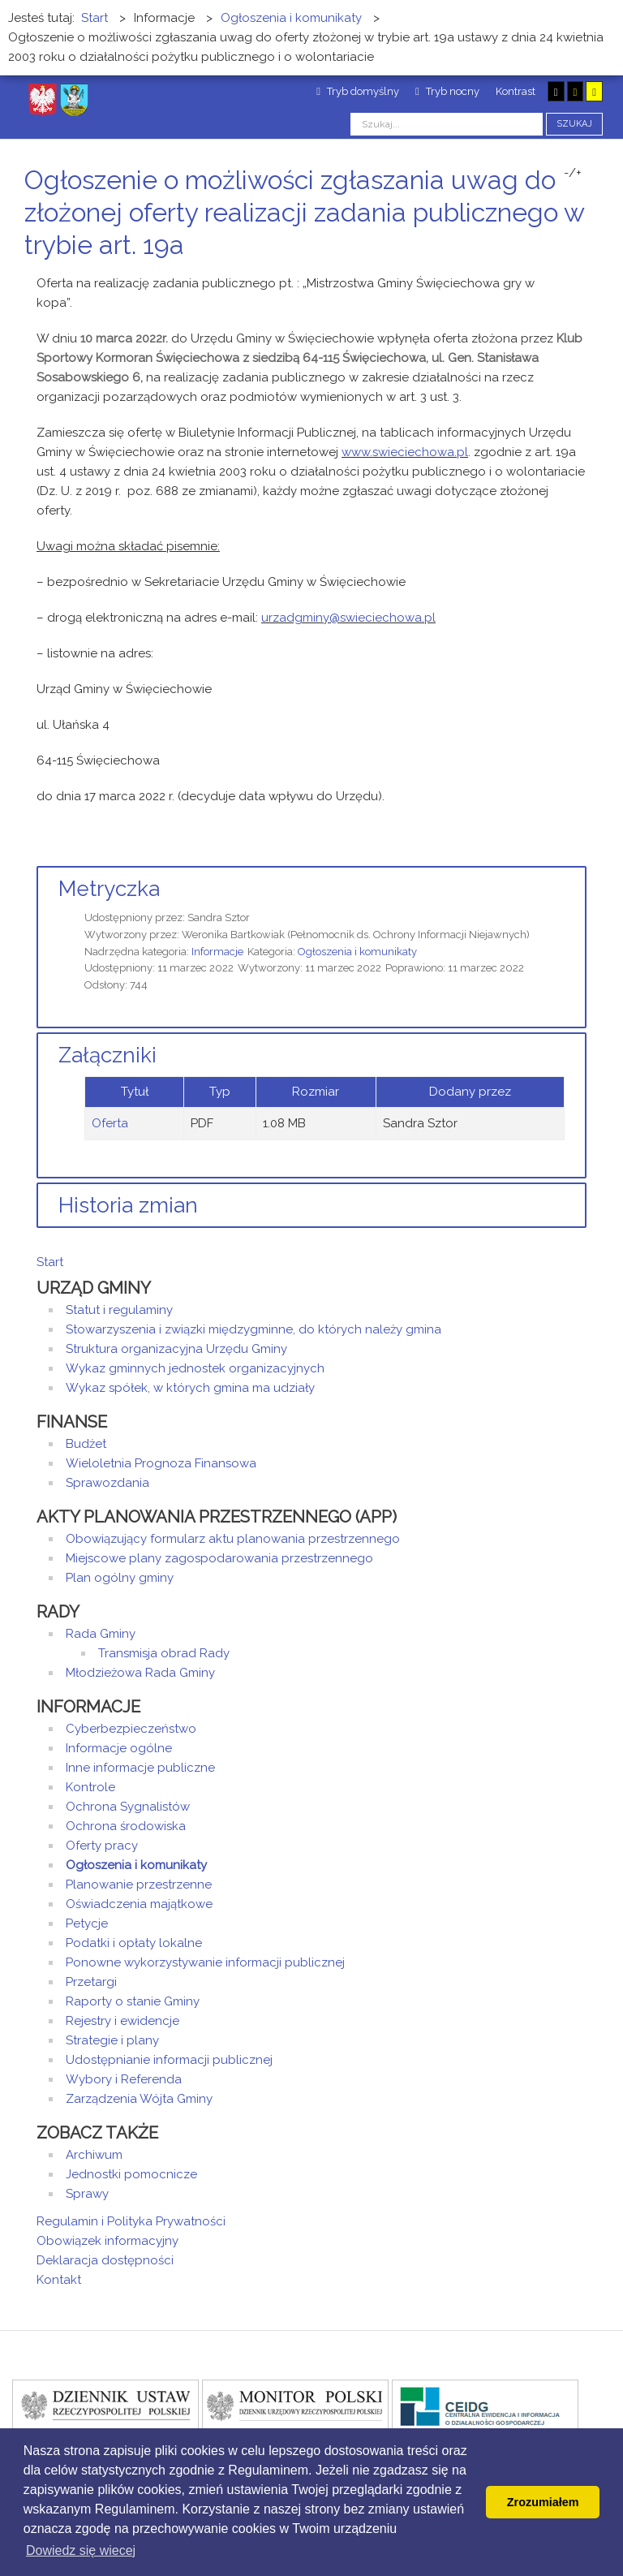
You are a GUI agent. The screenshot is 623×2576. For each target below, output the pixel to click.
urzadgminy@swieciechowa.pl (348, 617)
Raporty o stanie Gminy (133, 2001)
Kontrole (90, 1787)
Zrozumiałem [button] (543, 2502)
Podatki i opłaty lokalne (134, 1943)
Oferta (110, 1123)
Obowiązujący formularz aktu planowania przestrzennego (233, 1538)
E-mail (581, 275)
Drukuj (562, 275)
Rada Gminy (100, 1633)
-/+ (573, 173)
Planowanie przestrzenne (139, 1884)
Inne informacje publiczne (140, 1767)
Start (50, 1262)
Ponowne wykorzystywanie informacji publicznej (205, 1962)
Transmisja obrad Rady (164, 1653)
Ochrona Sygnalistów (128, 1806)
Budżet (86, 1444)
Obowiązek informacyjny (107, 2241)
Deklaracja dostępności (105, 2260)
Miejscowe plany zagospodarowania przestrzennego (219, 1558)
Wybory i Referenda (124, 2079)
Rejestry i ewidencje (122, 2021)
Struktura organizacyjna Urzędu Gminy (176, 1349)
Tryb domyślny (357, 91)
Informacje (217, 952)
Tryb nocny (447, 91)
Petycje (87, 1923)
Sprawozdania (107, 1482)
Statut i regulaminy (119, 1310)
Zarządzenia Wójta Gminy (139, 2098)
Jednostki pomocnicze (131, 2174)
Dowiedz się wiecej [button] (80, 2550)
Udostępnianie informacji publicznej (169, 2060)
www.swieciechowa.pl (405, 452)
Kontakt (59, 2279)
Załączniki (107, 1055)
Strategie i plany (112, 2040)
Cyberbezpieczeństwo (131, 1728)
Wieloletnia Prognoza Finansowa (161, 1463)
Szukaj (574, 123)
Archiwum (94, 2154)
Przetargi (91, 1982)
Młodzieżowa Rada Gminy (140, 1672)
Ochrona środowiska (126, 1826)
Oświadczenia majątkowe (139, 1904)
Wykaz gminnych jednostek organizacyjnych (195, 1368)
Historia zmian (128, 1205)
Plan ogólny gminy (120, 1577)
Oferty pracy (102, 1845)
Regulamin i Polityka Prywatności (131, 2221)
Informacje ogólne (119, 1748)
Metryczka (109, 889)
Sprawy (87, 2193)
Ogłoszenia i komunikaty (357, 952)
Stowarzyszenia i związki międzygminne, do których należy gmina (253, 1329)
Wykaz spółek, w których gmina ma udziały (190, 1388)
